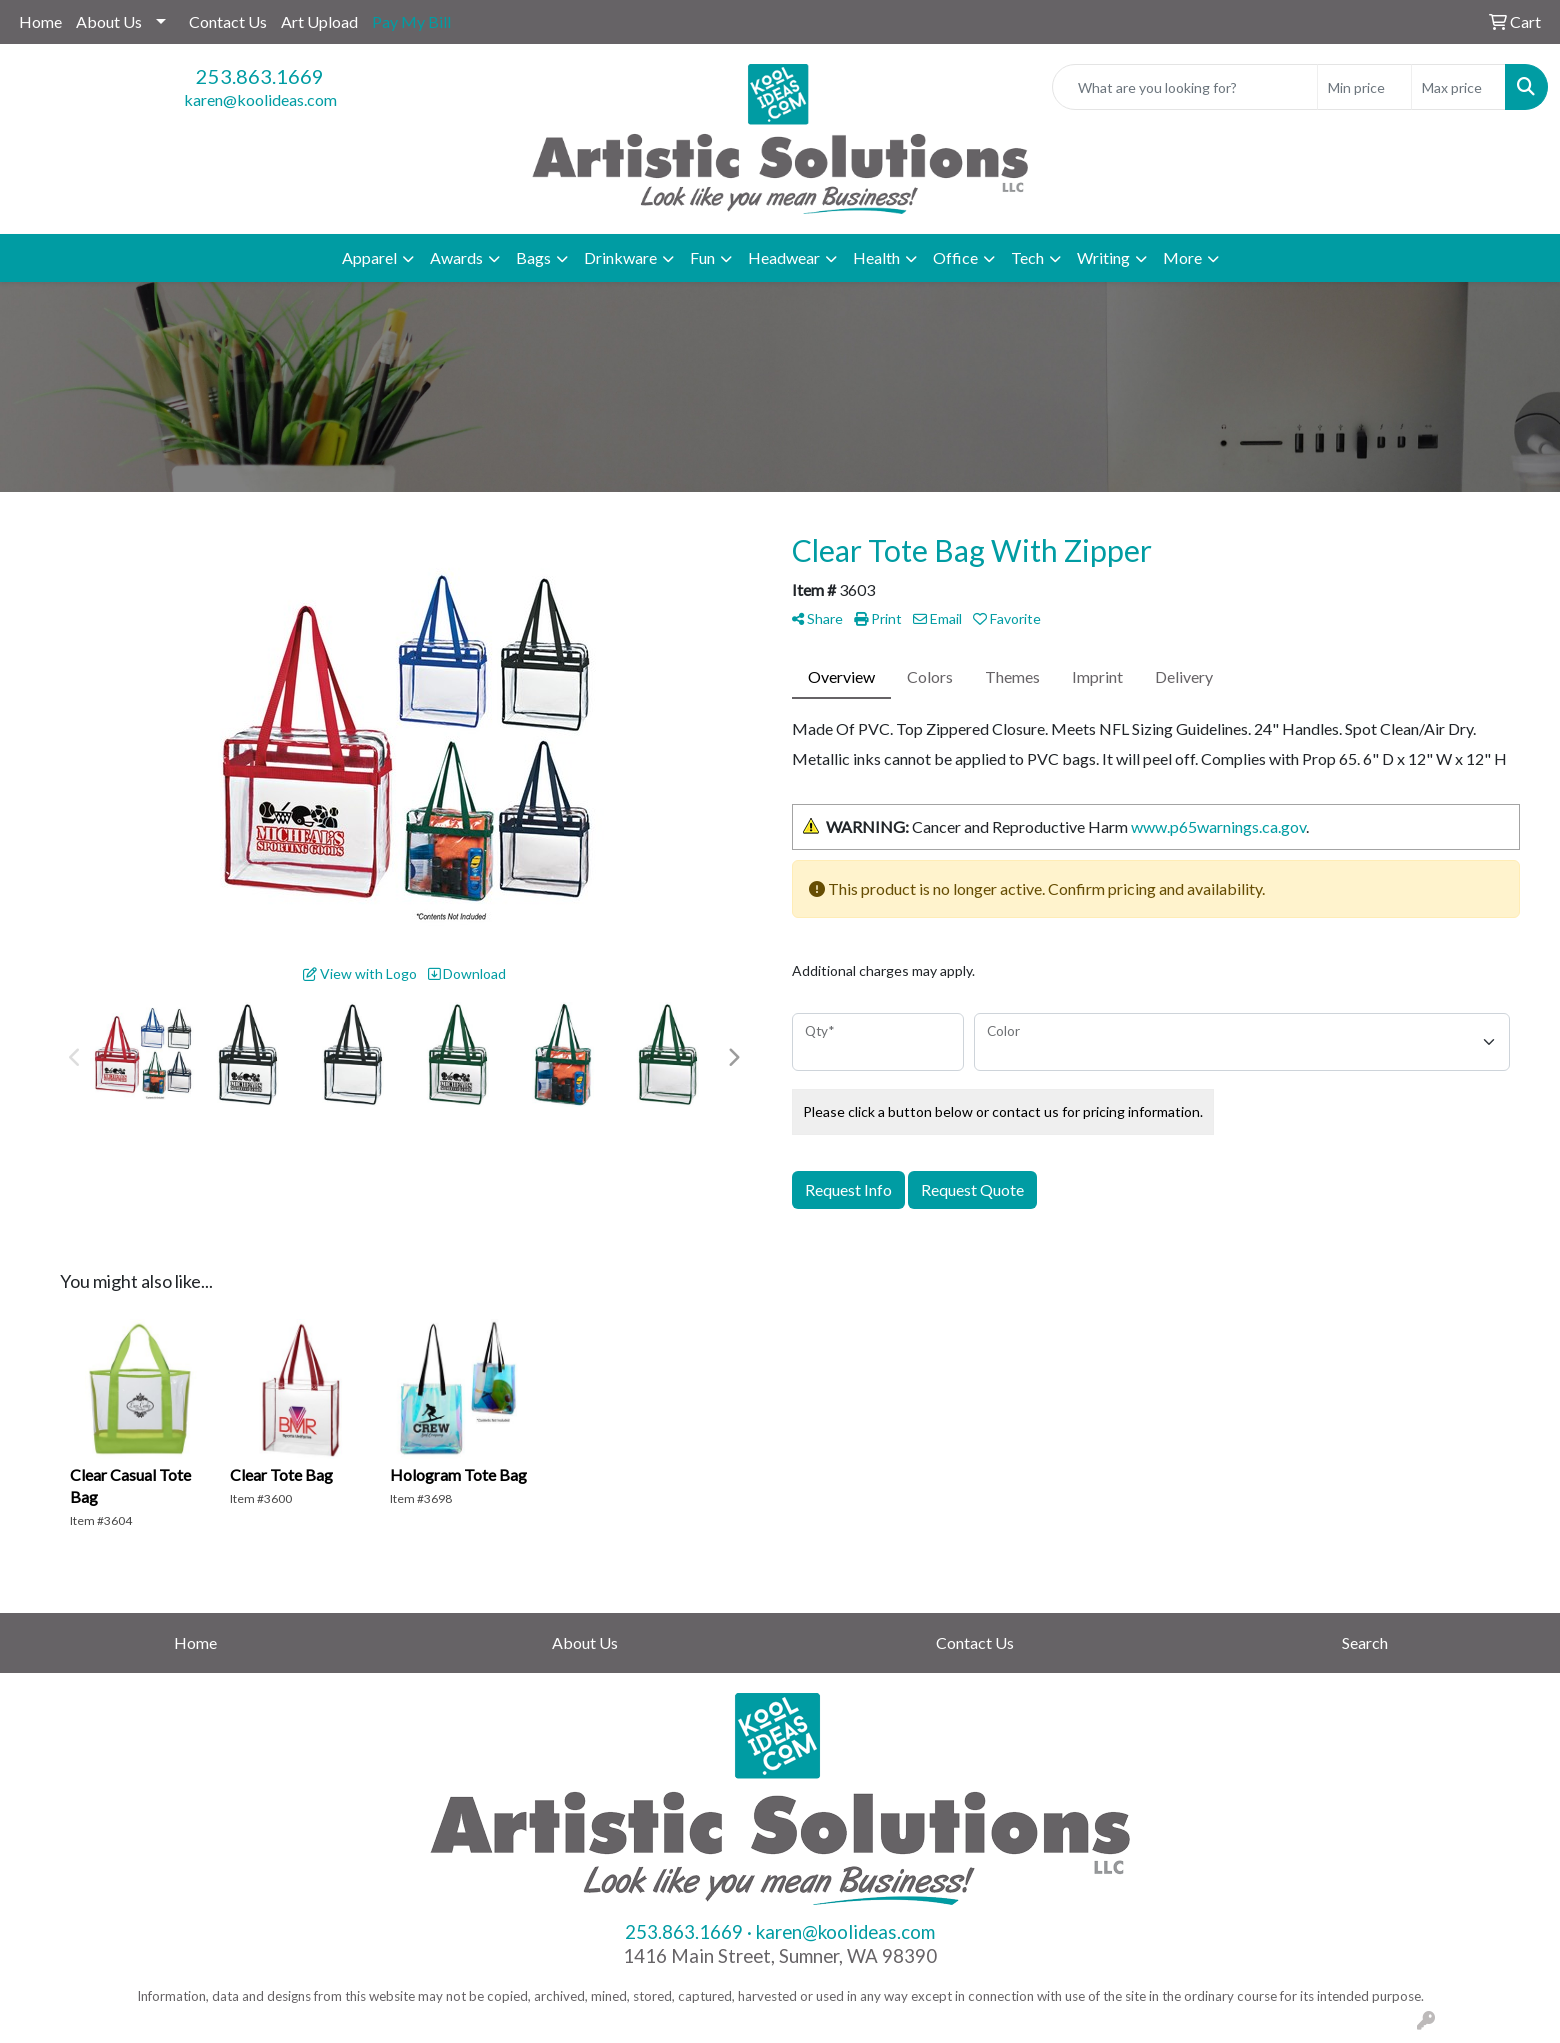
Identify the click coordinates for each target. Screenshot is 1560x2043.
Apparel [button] (369, 257)
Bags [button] (533, 257)
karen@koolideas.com (260, 99)
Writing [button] (1103, 257)
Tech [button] (1027, 257)
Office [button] (955, 257)
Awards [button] (456, 257)
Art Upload (319, 21)
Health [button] (876, 257)
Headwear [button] (784, 257)
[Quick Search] (1185, 87)
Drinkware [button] (620, 257)
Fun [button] (702, 257)
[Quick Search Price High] (1458, 87)
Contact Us (228, 21)
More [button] (1182, 257)
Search (1365, 1642)
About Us (109, 21)
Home (40, 21)
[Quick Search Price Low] (1364, 87)
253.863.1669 (260, 76)
